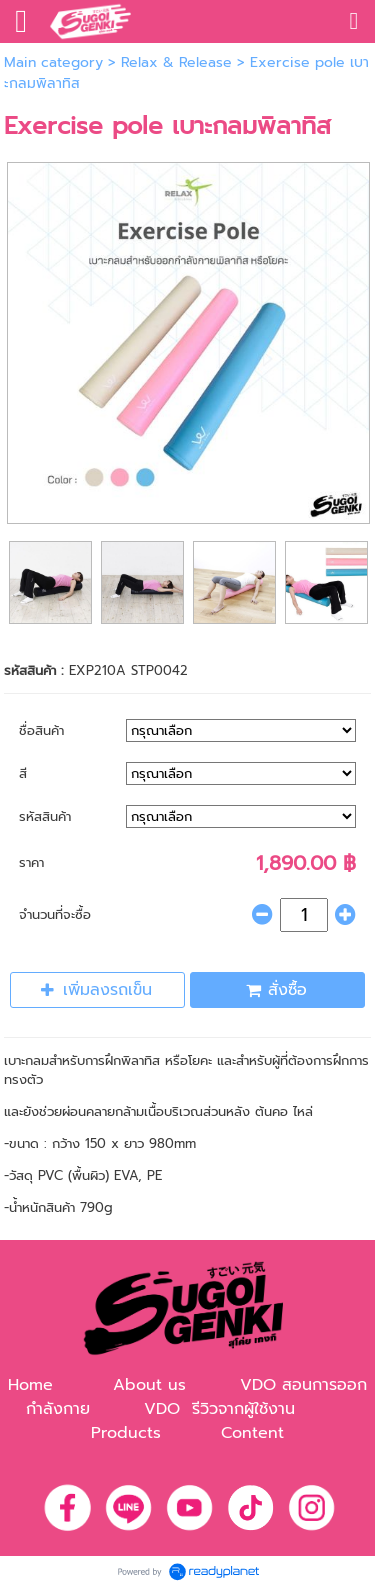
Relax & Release (176, 62)
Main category (53, 62)
